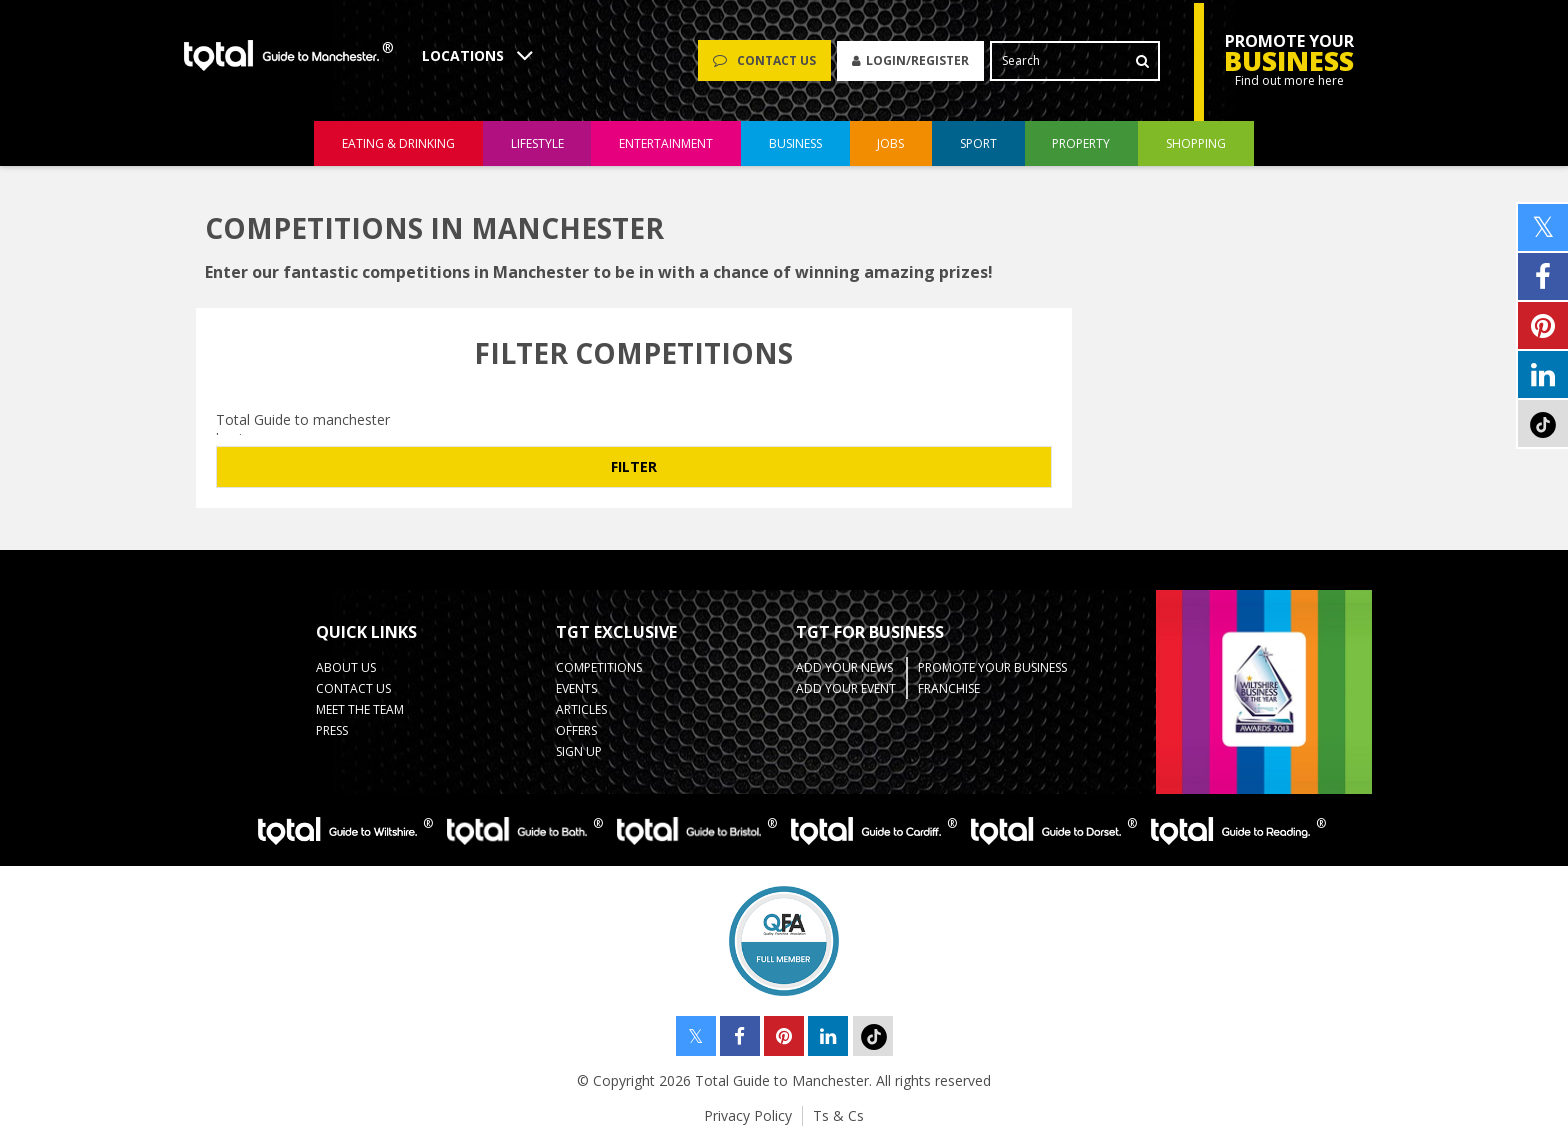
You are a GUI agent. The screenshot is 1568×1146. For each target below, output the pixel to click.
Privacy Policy (748, 1115)
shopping (1196, 143)
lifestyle (537, 143)
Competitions (599, 667)
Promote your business (992, 667)
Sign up (579, 751)
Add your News (844, 667)
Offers (576, 730)
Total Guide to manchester (634, 419)
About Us (346, 667)
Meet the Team (360, 709)
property (1081, 143)
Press (332, 730)
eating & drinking (398, 143)
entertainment (666, 143)
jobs (890, 143)
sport (978, 143)
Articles (581, 709)
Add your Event (846, 688)
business (795, 143)
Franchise (949, 688)
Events (576, 688)
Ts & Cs (838, 1115)
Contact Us (353, 688)
